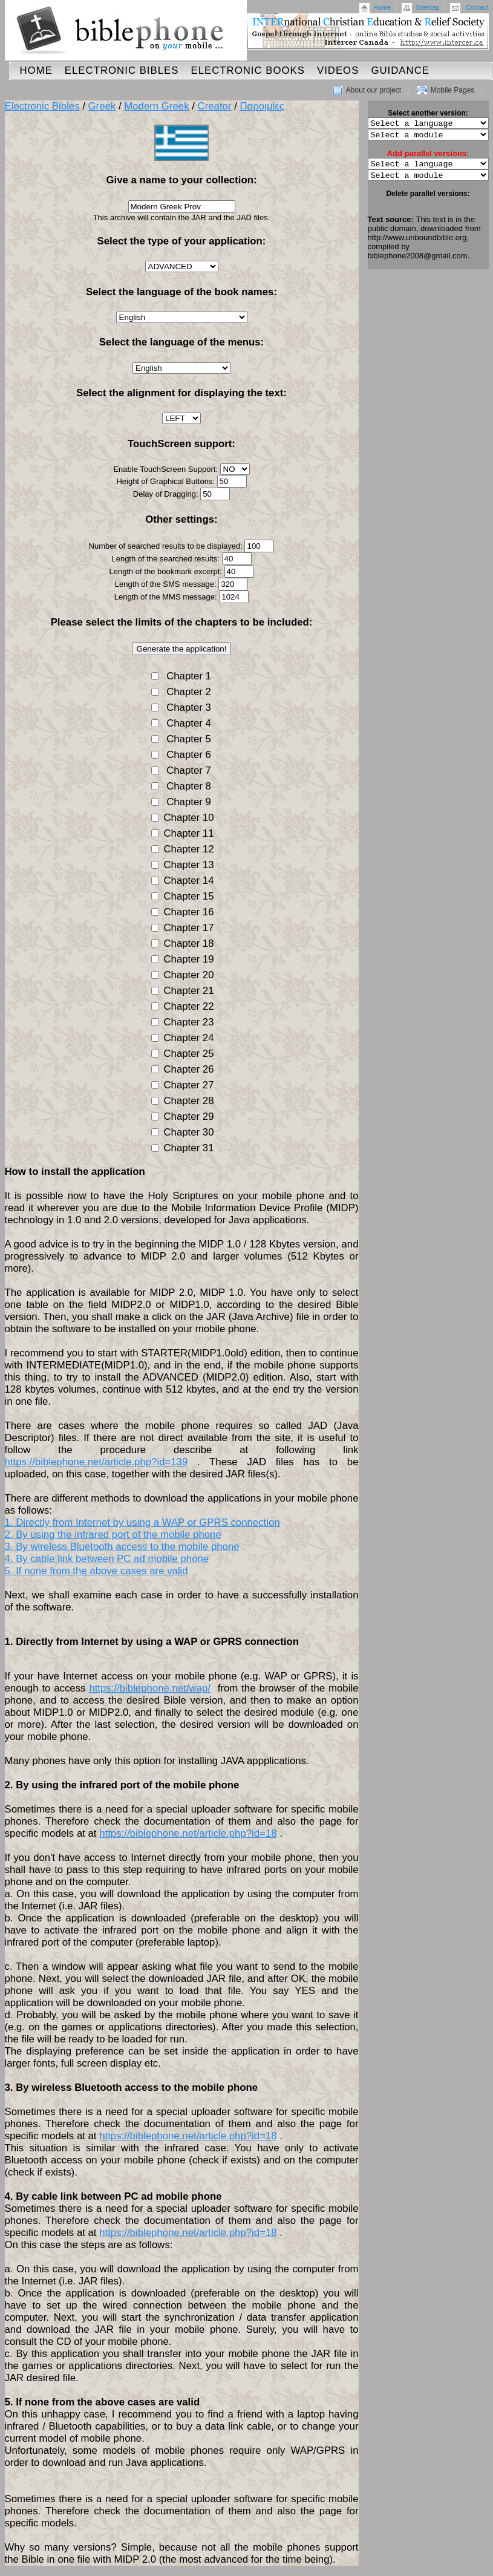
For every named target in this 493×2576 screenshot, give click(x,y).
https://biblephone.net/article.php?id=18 (187, 1833)
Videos (338, 70)
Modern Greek (156, 106)
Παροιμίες (262, 106)
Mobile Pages (453, 90)
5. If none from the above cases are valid (96, 1571)
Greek (102, 106)
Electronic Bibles (122, 70)
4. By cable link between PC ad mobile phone (107, 1558)
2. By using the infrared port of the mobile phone (113, 1534)
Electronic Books (248, 70)
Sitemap (428, 7)
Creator (215, 106)
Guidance (400, 70)
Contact (477, 7)
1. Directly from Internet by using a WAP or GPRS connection (142, 1522)
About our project (373, 90)
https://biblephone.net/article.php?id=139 (96, 1462)
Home (382, 7)
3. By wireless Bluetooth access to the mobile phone (122, 1546)
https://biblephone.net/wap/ (150, 1688)
